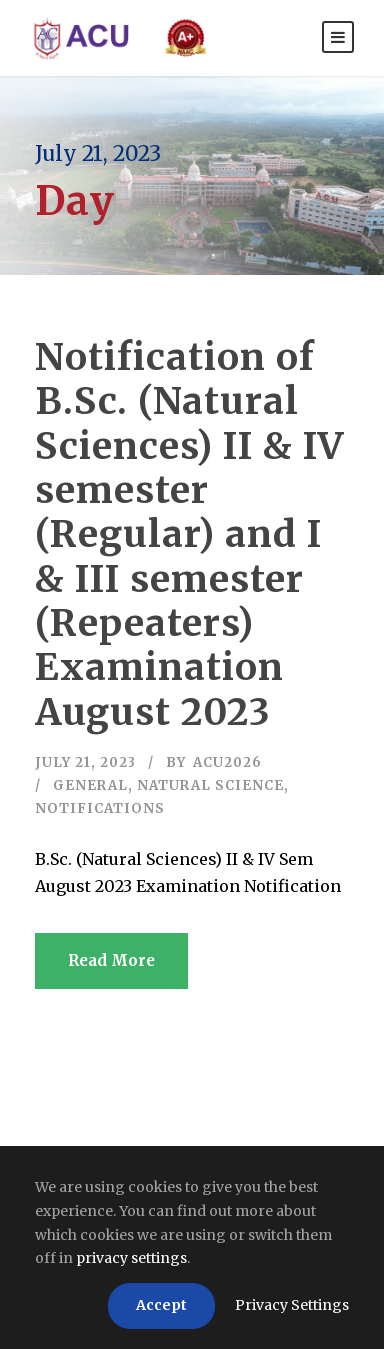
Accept (161, 1305)
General (90, 785)
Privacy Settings (292, 1305)
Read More (111, 960)
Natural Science (210, 785)
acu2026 (227, 762)
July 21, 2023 (85, 762)
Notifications (100, 808)
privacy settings (131, 1258)
